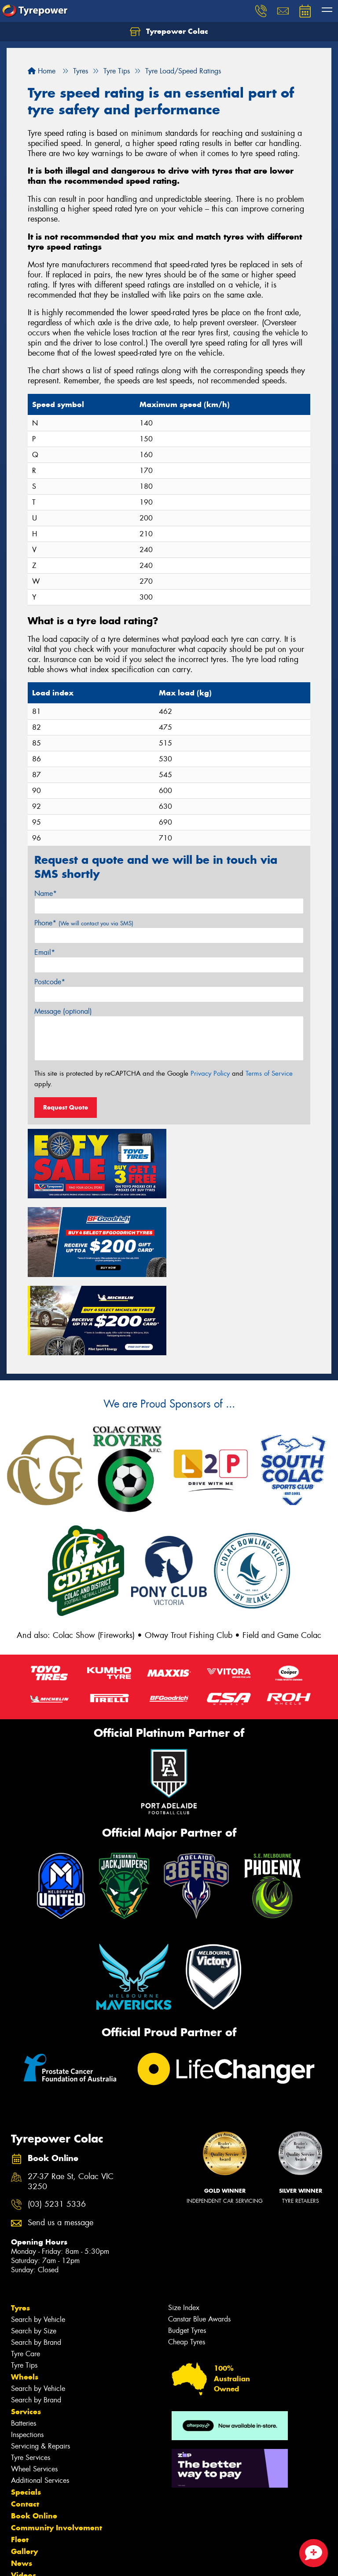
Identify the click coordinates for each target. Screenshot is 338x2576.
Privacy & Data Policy (62, 2561)
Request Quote (65, 1107)
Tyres (20, 2229)
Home (41, 71)
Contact (25, 2425)
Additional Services (40, 2401)
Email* (44, 952)
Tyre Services (30, 2378)
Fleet (20, 2460)
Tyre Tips (24, 2286)
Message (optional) (63, 1011)
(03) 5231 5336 (57, 2125)
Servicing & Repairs (40, 2367)
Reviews (26, 2508)
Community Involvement (56, 2448)
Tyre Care (25, 2274)
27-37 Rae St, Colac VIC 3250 (71, 2102)
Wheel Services (34, 2389)
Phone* (83, 923)
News (21, 2484)
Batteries (23, 2344)
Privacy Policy (210, 1073)
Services (26, 2332)
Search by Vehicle (38, 2240)
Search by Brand (36, 2263)
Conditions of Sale (117, 2561)
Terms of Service (269, 1073)
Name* (45, 893)
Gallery (24, 2472)
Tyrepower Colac (169, 31)
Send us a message (60, 2144)
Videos (23, 2496)
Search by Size (33, 2251)
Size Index (183, 2228)
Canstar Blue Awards (199, 2240)
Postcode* (49, 981)
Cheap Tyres (186, 2262)
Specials (26, 2413)
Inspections (27, 2355)
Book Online (34, 2436)
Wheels (24, 2298)
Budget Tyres (187, 2251)
